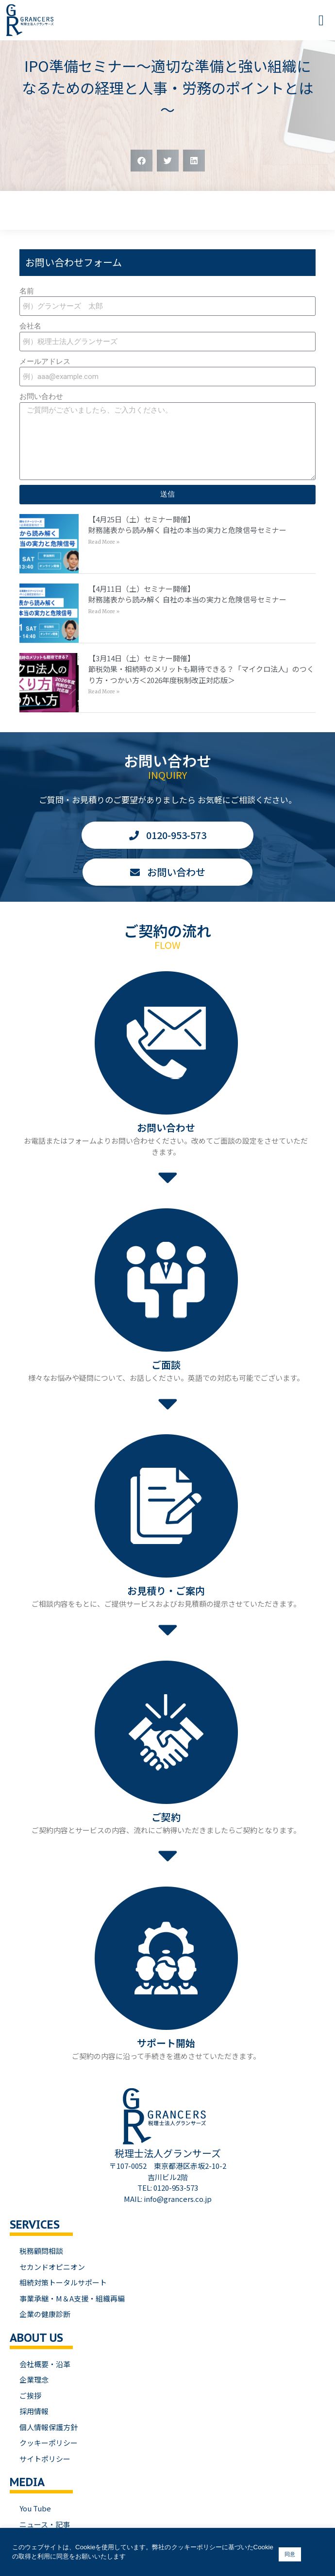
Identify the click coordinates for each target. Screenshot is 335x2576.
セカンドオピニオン (52, 2267)
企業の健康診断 (44, 2314)
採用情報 (34, 2411)
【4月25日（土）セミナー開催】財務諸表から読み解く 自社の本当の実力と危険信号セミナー (187, 524)
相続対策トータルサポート (63, 2282)
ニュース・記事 (44, 2524)
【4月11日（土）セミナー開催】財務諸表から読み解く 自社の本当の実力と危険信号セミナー (187, 594)
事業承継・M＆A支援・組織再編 (72, 2298)
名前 (26, 291)
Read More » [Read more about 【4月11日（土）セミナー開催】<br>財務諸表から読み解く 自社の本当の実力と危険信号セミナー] (103, 611)
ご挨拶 (30, 2395)
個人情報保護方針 (48, 2427)
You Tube (35, 2508)
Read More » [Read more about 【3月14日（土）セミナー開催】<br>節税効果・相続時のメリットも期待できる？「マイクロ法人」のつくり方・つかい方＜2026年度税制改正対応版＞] (103, 691)
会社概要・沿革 (44, 2364)
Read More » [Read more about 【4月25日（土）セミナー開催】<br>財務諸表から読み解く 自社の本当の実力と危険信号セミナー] (103, 542)
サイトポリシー (44, 2459)
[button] (321, 20)
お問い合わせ (41, 396)
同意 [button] (290, 2554)
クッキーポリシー (48, 2443)
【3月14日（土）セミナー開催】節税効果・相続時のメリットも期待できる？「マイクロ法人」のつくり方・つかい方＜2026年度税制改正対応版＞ (201, 669)
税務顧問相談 (41, 2251)
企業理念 (34, 2379)
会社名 (30, 326)
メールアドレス (44, 361)
